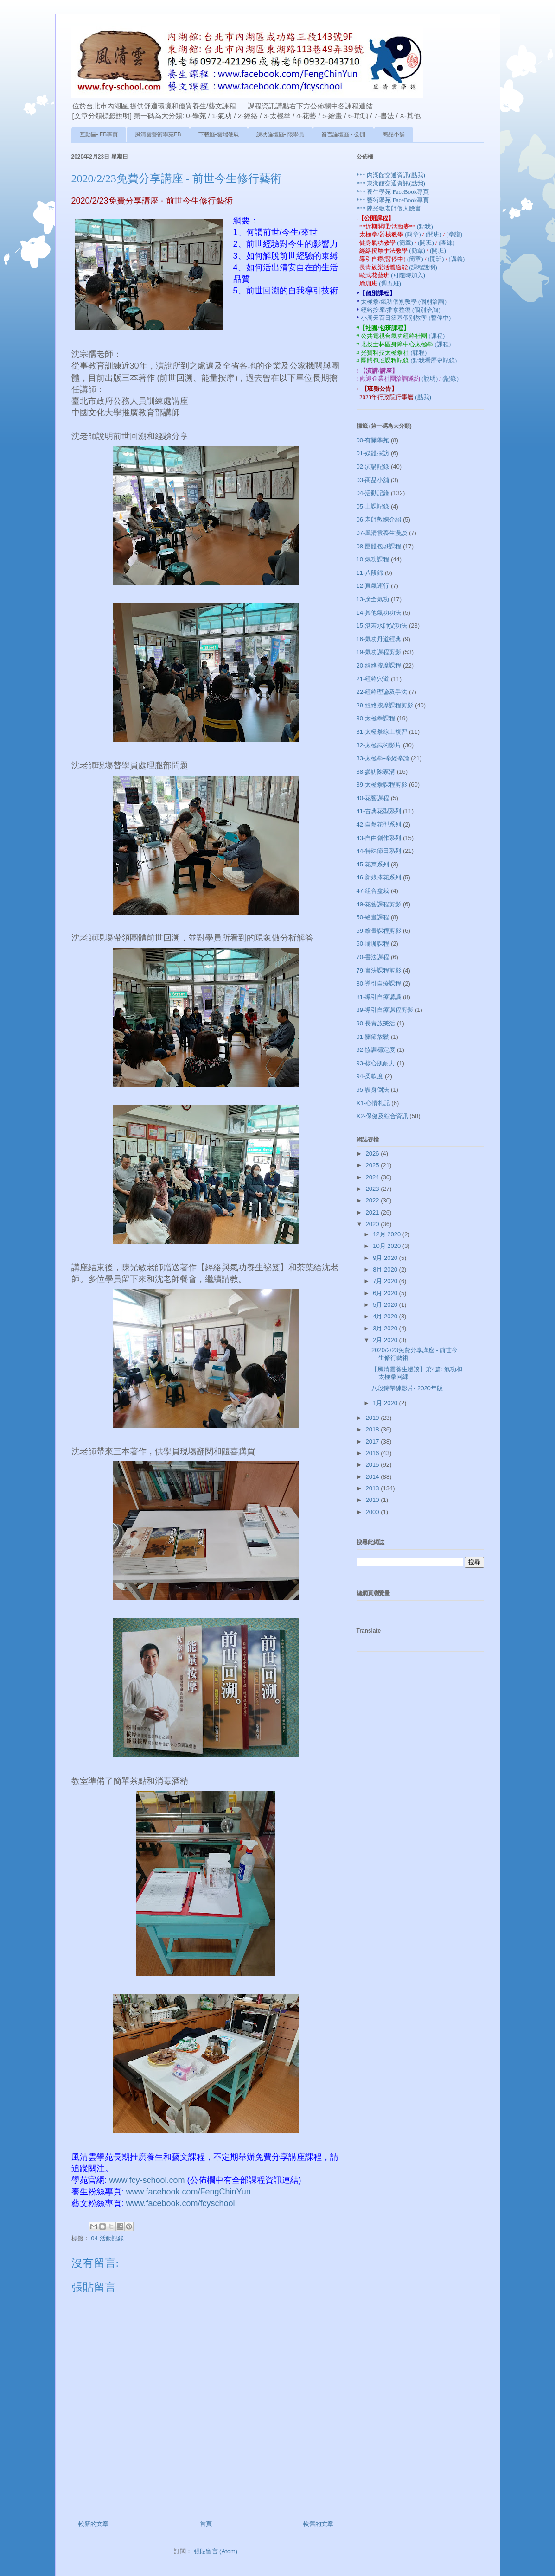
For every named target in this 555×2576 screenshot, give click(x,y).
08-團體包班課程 (379, 546)
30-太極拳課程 (376, 718)
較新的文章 (93, 2523)
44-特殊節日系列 (379, 850)
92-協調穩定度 (376, 1049)
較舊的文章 (318, 2523)
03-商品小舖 (373, 480)
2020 (373, 1224)
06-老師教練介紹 (379, 519)
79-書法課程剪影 (379, 970)
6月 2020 (386, 1293)
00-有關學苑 (373, 440)
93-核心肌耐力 (376, 1063)
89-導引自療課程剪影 (385, 1009)
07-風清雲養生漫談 (382, 532)
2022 (373, 1200)
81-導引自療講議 (379, 996)
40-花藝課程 (373, 798)
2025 (373, 1165)
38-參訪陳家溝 (376, 771)
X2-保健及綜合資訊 (382, 1116)
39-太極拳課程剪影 (382, 784)
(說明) (430, 378)
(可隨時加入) (408, 275)
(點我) (425, 226)
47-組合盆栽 (373, 890)
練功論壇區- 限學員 (280, 134)
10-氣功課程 (373, 559)
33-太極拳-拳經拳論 (383, 758)
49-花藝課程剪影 (379, 904)
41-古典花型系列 (379, 811)
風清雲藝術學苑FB (158, 134)
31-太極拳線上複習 (382, 731)
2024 (373, 1177)
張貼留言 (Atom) (216, 2551)
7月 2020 (386, 1281)
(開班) (434, 234)
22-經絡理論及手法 (382, 691)
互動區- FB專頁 (99, 134)
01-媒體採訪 (373, 453)
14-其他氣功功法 (379, 612)
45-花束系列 (373, 864)
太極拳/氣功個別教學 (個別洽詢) (404, 301)
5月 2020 (386, 1304)
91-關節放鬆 (373, 1036)
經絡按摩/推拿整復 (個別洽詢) (400, 309)
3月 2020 (386, 1328)
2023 (373, 1188)
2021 (373, 1212)
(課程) (437, 335)
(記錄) (450, 378)
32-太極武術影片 (379, 745)
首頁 (206, 2523)
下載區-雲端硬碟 (218, 134)
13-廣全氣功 (373, 599)
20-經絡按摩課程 (379, 665)
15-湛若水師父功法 (382, 625)
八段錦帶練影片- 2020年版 (407, 1388)
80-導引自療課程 (379, 983)
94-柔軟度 (370, 1076)
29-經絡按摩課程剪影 (385, 705)
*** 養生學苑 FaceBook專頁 (393, 191)
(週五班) (390, 283)
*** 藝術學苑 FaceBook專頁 (393, 200)
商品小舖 (394, 134)
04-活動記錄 (107, 2238)
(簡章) (413, 234)
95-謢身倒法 (373, 1089)
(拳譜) (454, 234)
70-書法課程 (373, 957)
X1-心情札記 (373, 1103)
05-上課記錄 (373, 506)
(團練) (447, 242)
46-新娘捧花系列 (379, 877)
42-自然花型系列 (379, 824)
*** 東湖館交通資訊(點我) (391, 183)
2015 (373, 1464)
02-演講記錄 (373, 466)
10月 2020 (387, 1245)
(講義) (457, 258)
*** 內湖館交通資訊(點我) (391, 175)
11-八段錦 (370, 572)
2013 (373, 1488)
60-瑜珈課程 (373, 943)
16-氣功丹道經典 (379, 639)
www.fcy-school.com (147, 2180)
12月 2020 (387, 1234)
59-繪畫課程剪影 (379, 930)
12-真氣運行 (373, 585)
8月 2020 (386, 1269)
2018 (373, 1429)
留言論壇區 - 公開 (343, 134)
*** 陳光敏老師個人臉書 (389, 208)
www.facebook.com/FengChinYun (188, 2191)
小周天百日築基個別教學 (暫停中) (406, 317)
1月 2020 (386, 1402)
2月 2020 (386, 1339)
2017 (373, 1441)
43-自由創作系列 (379, 837)
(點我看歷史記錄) (434, 360)
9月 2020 (386, 1257)
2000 (373, 1511)
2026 (373, 1153)
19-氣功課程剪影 (379, 652)
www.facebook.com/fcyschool (180, 2203)
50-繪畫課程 (373, 917)
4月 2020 (386, 1316)
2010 (373, 1499)
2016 (373, 1453)
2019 (373, 1417)
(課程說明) (423, 267)
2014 (373, 1476)
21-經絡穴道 (373, 678)
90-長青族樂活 (376, 1023)
